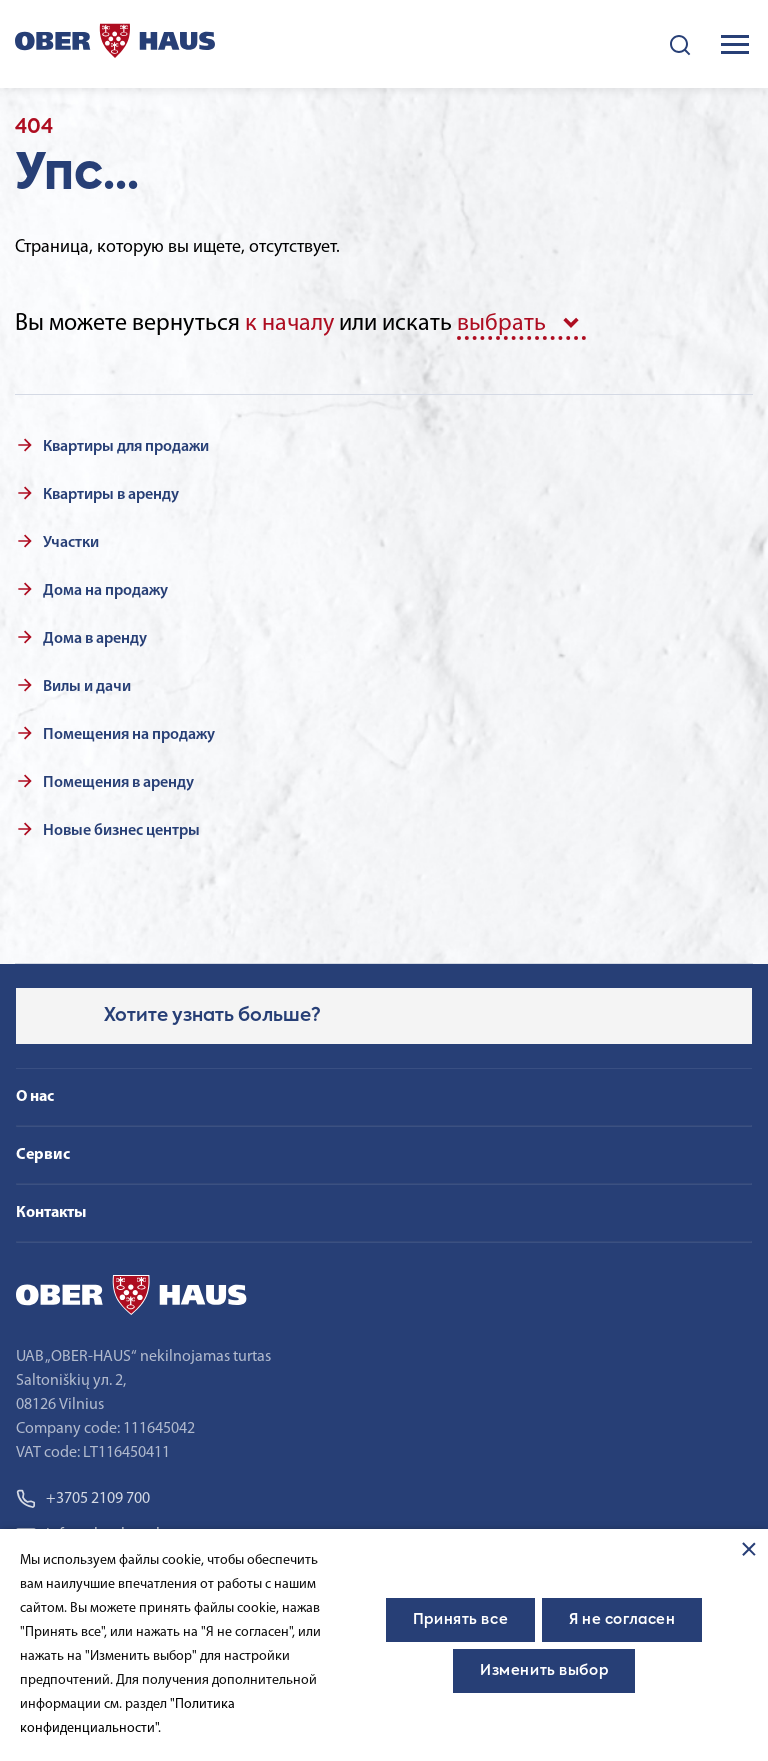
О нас (35, 1097)
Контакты (51, 1213)
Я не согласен (622, 1620)
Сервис (43, 1155)
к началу (289, 324)
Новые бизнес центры (121, 831)
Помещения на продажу (129, 735)
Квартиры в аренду (111, 495)
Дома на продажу (105, 591)
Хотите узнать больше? (212, 1016)
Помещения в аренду (118, 783)
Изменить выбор (544, 1671)
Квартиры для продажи (126, 447)
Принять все (460, 1620)
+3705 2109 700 (83, 1499)
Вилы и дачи (87, 687)
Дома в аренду (95, 639)
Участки (71, 543)
